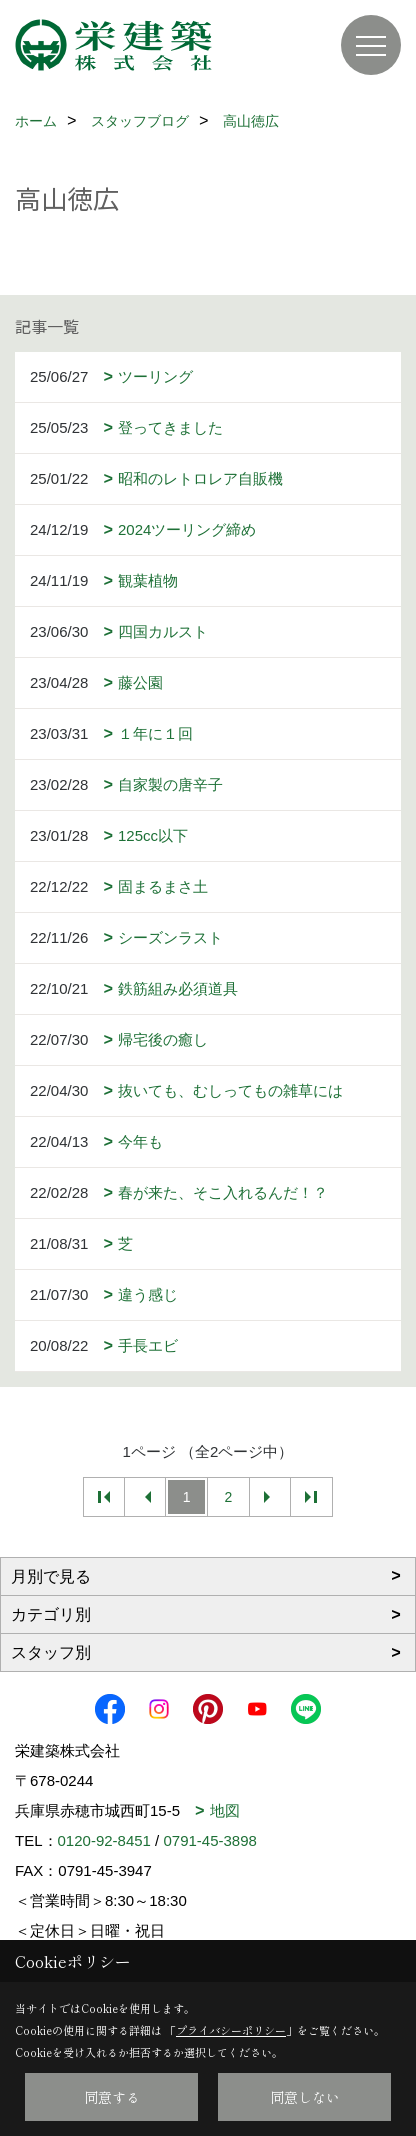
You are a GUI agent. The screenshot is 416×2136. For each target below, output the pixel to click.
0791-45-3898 (209, 1840)
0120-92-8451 (104, 1840)
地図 (225, 1810)
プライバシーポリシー (231, 2030)
